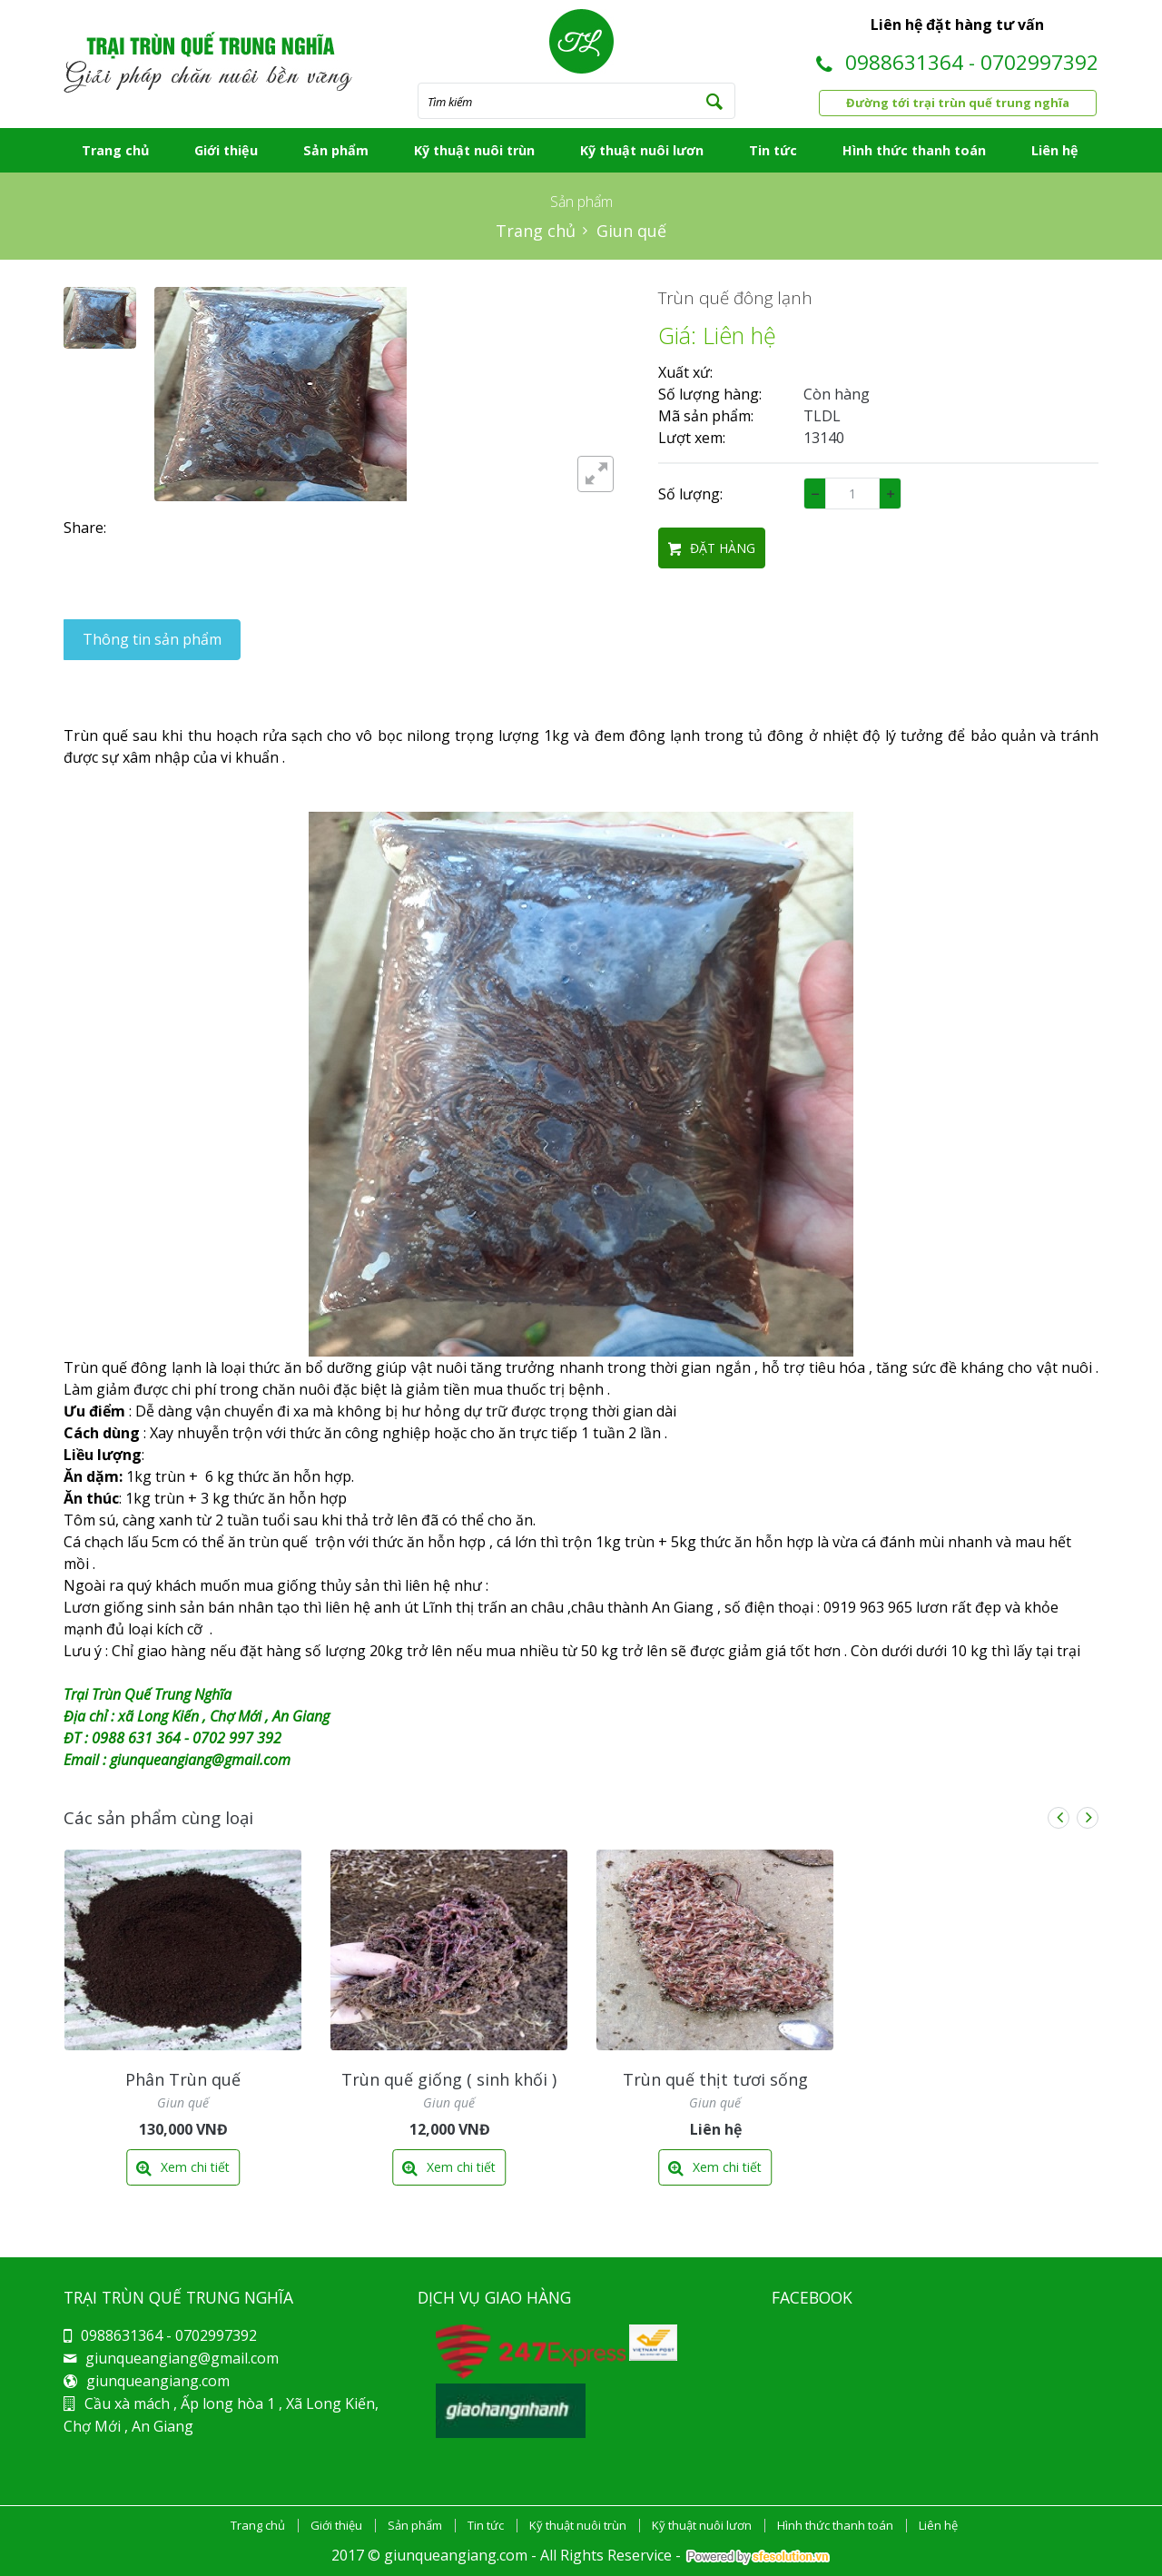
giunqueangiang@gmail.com (182, 2358)
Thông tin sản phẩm (152, 639)
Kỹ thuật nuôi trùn (474, 150)
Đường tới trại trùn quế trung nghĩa (957, 102)
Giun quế (631, 231)
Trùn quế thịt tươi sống (715, 2079)
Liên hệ (1054, 150)
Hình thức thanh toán (914, 150)
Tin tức (773, 150)
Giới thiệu (226, 150)
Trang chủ (115, 150)
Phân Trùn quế (183, 2079)
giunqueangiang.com (158, 2381)
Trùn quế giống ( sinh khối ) (448, 2079)
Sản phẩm (336, 150)
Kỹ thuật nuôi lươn (642, 150)
